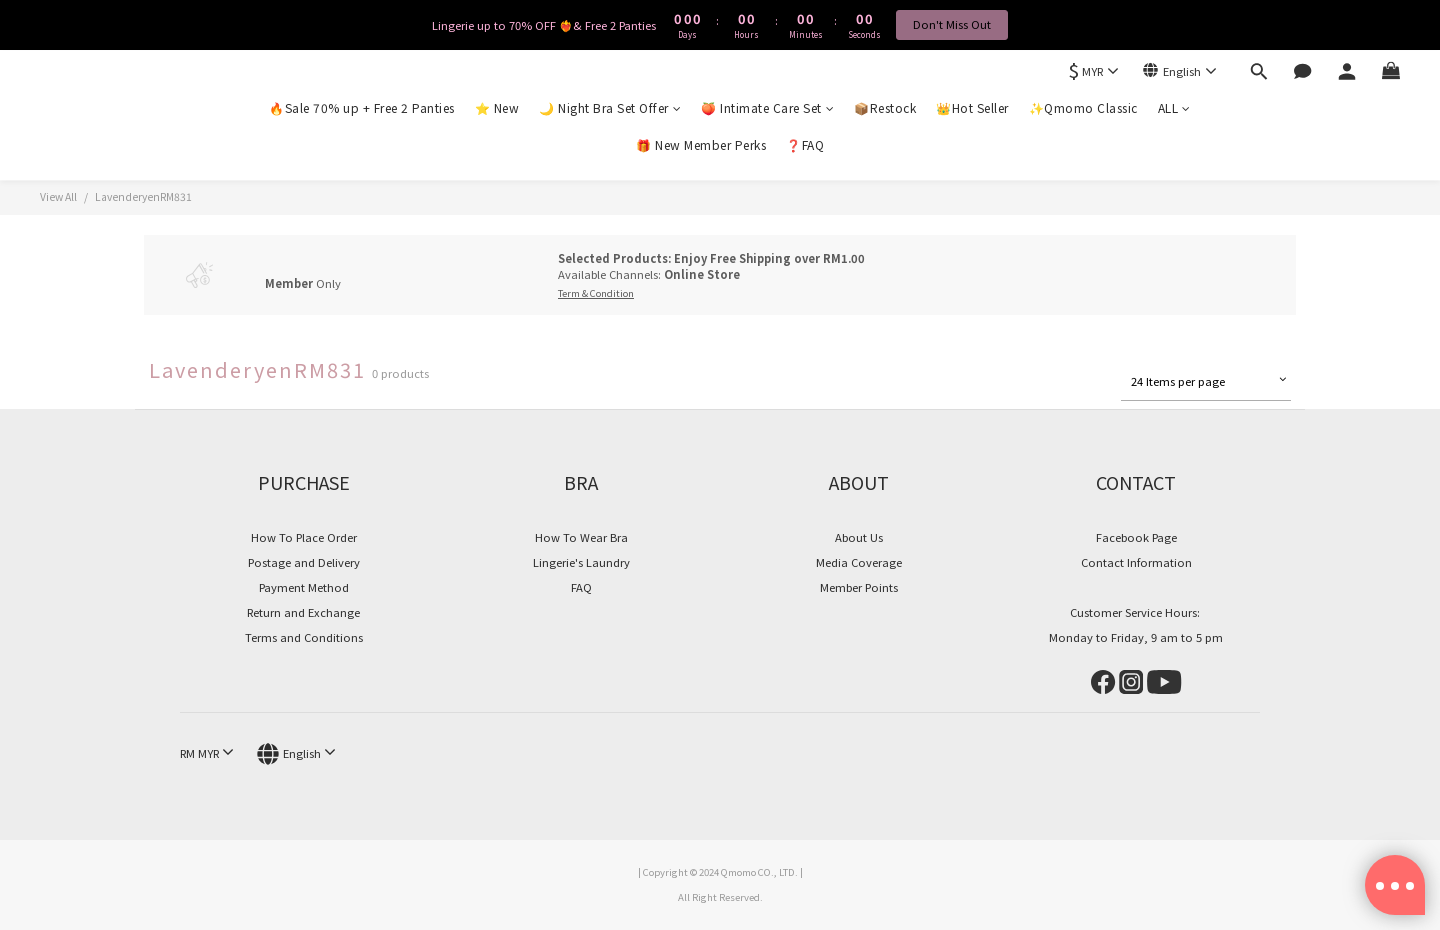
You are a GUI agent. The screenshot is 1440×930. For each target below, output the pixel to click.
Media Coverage (859, 562)
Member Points (859, 587)
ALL (1174, 107)
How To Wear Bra (581, 537)
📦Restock (885, 107)
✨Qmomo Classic (1083, 107)
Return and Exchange (303, 612)
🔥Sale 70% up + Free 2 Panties (362, 107)
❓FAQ (805, 144)
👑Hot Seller (972, 107)
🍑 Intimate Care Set (767, 107)
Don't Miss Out (952, 24)
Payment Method (304, 587)
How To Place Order (304, 537)
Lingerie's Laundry (581, 562)
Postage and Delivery (304, 562)
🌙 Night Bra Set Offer (610, 107)
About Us (859, 537)
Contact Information (1136, 562)
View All (58, 196)
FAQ (581, 587)
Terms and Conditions (304, 637)
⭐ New (497, 107)
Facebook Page (1136, 537)
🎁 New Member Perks (701, 144)
